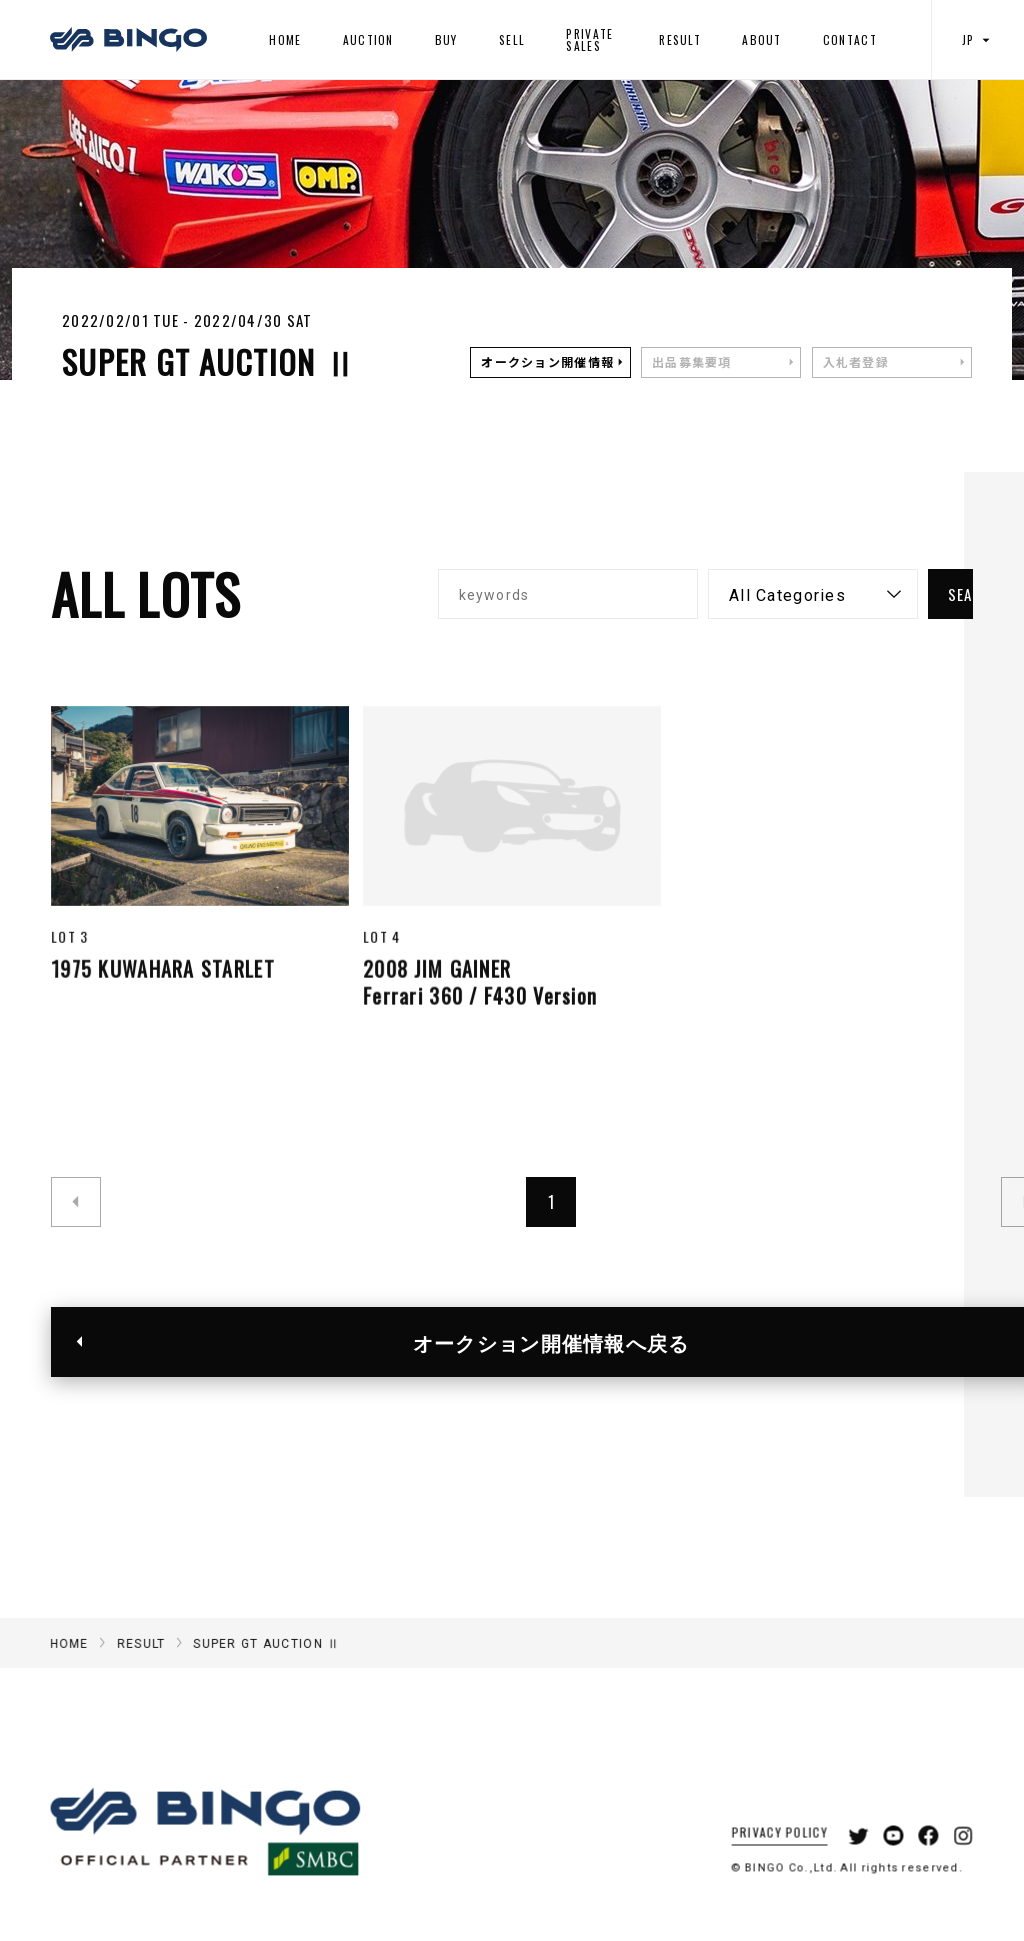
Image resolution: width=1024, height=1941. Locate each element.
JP (978, 39)
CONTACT (850, 39)
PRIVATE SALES (589, 39)
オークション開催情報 (547, 362)
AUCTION (368, 39)
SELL (512, 39)
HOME (285, 39)
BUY (446, 39)
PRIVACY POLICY (764, 1857)
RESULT (680, 39)
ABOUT (761, 39)
